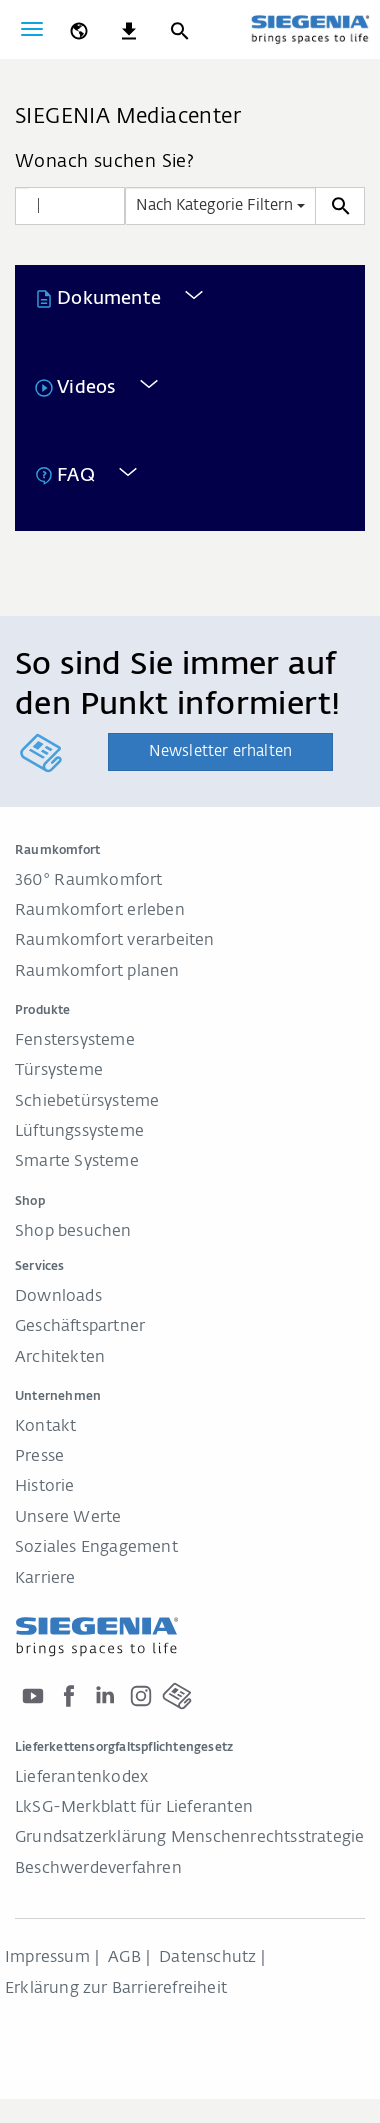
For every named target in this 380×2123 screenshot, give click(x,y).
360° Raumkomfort (89, 881)
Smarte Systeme (77, 1162)
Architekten (60, 1358)
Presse (39, 1457)
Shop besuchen (73, 1232)
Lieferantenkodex (81, 1778)
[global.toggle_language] (79, 28)
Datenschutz (207, 1958)
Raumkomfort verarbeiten (115, 941)
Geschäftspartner (80, 1327)
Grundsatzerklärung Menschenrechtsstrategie (189, 1838)
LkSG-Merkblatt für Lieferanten (134, 1808)
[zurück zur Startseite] (310, 31)
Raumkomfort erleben (100, 911)
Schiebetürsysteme (87, 1102)
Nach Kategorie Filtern (220, 205)
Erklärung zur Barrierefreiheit (116, 1989)
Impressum (47, 1958)
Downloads (58, 1297)
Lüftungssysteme (79, 1132)
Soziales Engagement (96, 1548)
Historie (45, 1487)
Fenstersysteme (75, 1041)
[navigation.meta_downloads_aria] (129, 29)
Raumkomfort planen (97, 972)
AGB (124, 1958)
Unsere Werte (68, 1518)
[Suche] (179, 28)
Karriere (45, 1579)
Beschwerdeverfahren (98, 1869)
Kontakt (45, 1427)
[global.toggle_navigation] (32, 29)
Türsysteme (59, 1071)
